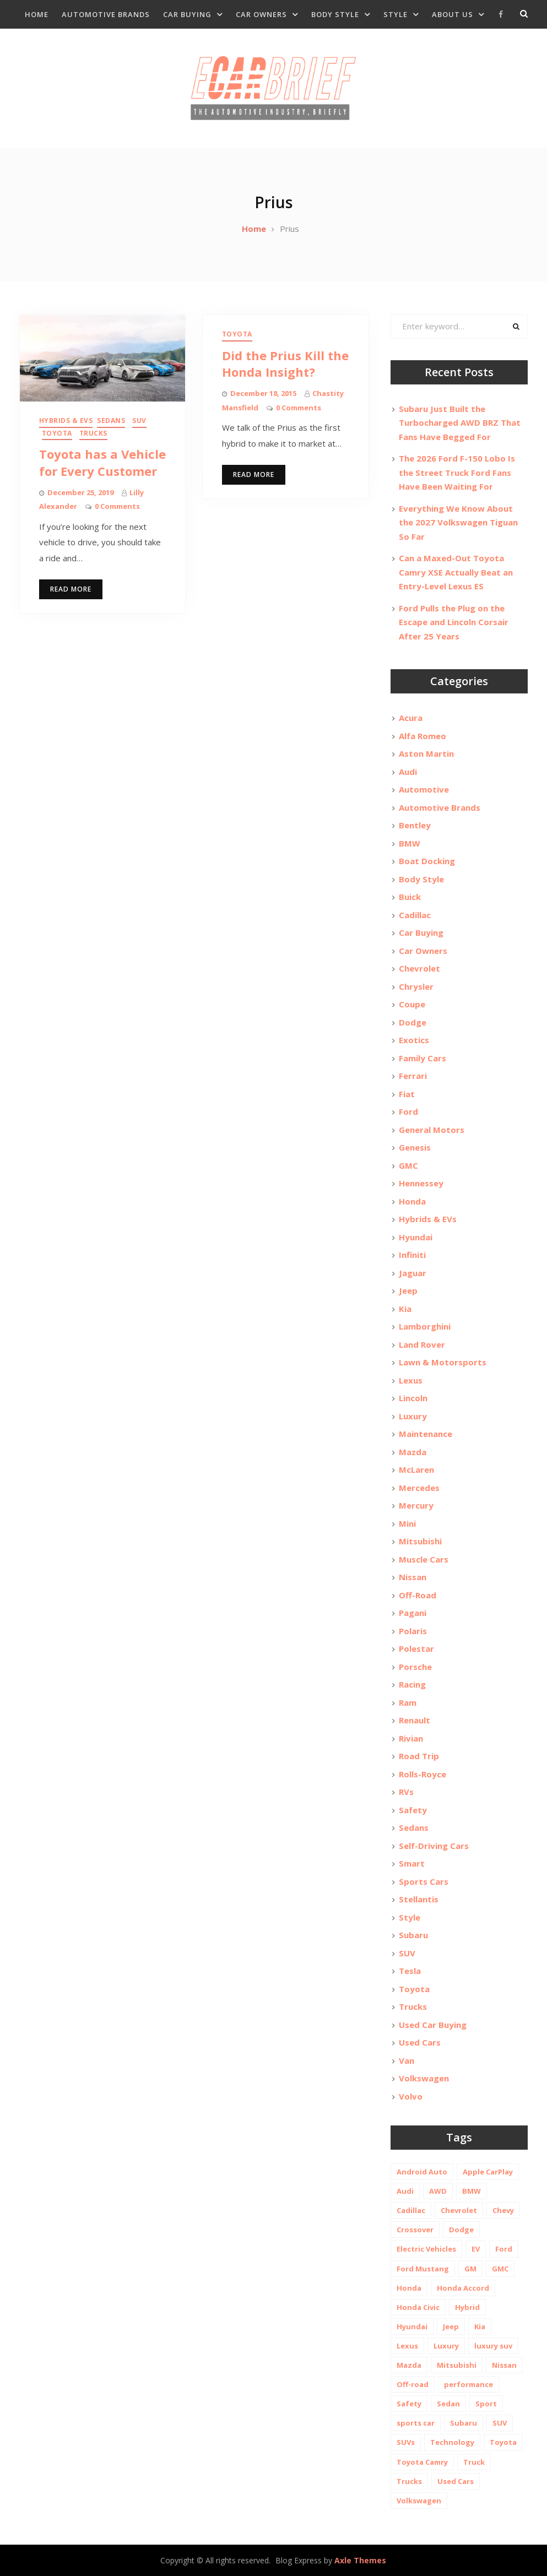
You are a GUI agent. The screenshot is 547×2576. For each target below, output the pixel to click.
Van (406, 2060)
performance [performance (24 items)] (468, 2384)
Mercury (416, 1505)
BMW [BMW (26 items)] (471, 2191)
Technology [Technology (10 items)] (452, 2442)
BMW (409, 843)
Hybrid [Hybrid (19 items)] (467, 2307)
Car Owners (261, 14)
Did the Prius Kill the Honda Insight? (285, 364)
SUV (139, 420)
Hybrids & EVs (66, 420)
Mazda (412, 1451)
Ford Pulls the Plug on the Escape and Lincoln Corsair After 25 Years (453, 622)
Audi (408, 771)
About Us (452, 14)
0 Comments (117, 506)
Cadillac (415, 914)
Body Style (335, 14)
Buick (410, 896)
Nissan (412, 1576)
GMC (408, 1165)
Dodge (412, 1022)
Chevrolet (419, 968)
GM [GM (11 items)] (470, 2269)
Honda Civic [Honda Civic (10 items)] (418, 2307)
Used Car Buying (433, 2024)
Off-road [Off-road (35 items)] (413, 2384)
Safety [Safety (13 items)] (409, 2404)
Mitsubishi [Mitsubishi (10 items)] (456, 2365)
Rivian (411, 1738)
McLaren (416, 1469)
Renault (414, 1720)
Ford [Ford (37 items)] (503, 2249)
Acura (411, 717)
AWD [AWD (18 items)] (438, 2191)
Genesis (415, 1147)
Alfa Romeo (422, 735)
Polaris (413, 1630)
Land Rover (422, 1344)
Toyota (57, 433)
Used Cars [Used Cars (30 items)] (455, 2481)
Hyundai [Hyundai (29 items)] (412, 2326)
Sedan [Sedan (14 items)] (448, 2404)
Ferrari (413, 1075)
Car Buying (187, 14)
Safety (413, 1809)
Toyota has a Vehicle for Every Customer (102, 462)
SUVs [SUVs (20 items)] (406, 2442)
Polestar (416, 1648)
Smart (412, 1863)
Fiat (407, 1093)
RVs (406, 1791)
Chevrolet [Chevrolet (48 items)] (459, 2210)
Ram (407, 1702)
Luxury (413, 1416)
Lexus (411, 1380)
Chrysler (416, 986)
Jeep (408, 1290)
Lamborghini (425, 1326)
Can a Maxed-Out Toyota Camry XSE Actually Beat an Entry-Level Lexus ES (456, 572)
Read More (70, 589)
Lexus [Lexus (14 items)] (407, 2346)
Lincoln (413, 1397)
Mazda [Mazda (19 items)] (409, 2365)
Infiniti (412, 1254)
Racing (412, 1684)
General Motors (431, 1129)
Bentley (415, 825)
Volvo (411, 2096)
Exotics (414, 1039)
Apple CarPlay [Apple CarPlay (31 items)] (488, 2172)
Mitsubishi (420, 1541)
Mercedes (419, 1487)
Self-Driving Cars (434, 1845)
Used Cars (420, 2042)
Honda (412, 1201)
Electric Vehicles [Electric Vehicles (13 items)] (426, 2249)
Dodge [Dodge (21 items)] (461, 2230)
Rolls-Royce (422, 1774)
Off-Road (417, 1595)
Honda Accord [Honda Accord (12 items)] (463, 2288)
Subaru (413, 1934)
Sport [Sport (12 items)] (486, 2404)
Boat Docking (427, 860)
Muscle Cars (423, 1559)
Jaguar (412, 1272)
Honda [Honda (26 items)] (409, 2288)
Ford (408, 1111)
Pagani (412, 1612)
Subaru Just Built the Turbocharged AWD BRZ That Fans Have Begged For (460, 422)
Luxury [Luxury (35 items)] (446, 2346)
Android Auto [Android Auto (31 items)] (422, 2172)
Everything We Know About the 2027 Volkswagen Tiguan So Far (458, 522)
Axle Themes (360, 2560)
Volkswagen (424, 2078)
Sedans (111, 420)
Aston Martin (426, 753)
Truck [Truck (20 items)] (474, 2462)
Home (36, 14)
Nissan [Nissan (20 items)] (504, 2365)
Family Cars (422, 1058)
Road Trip (419, 1755)
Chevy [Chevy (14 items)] (503, 2210)
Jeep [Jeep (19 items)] (451, 2326)
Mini (407, 1523)
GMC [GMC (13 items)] (500, 2269)
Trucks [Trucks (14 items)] (409, 2481)
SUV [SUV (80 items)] (499, 2423)
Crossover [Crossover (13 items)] (415, 2230)
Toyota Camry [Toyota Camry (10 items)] (422, 2462)
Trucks (93, 433)
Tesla (410, 1970)
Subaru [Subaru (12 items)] (463, 2423)
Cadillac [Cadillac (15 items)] (411, 2210)
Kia (405, 1308)
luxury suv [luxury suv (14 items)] (493, 2346)
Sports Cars (423, 1881)
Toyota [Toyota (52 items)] (503, 2442)
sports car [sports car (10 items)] (416, 2423)
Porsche (415, 1666)
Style (395, 14)
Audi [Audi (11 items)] (405, 2191)
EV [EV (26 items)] (476, 2249)
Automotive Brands (106, 14)
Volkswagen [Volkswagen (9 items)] (419, 2501)
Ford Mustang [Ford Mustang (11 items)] (423, 2269)
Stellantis (418, 1899)
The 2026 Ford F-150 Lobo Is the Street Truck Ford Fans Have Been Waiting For (457, 472)
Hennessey (421, 1183)
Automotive (424, 789)
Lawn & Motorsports (442, 1362)
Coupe (412, 1004)
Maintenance (425, 1433)
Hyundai (415, 1237)
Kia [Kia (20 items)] (479, 2326)
